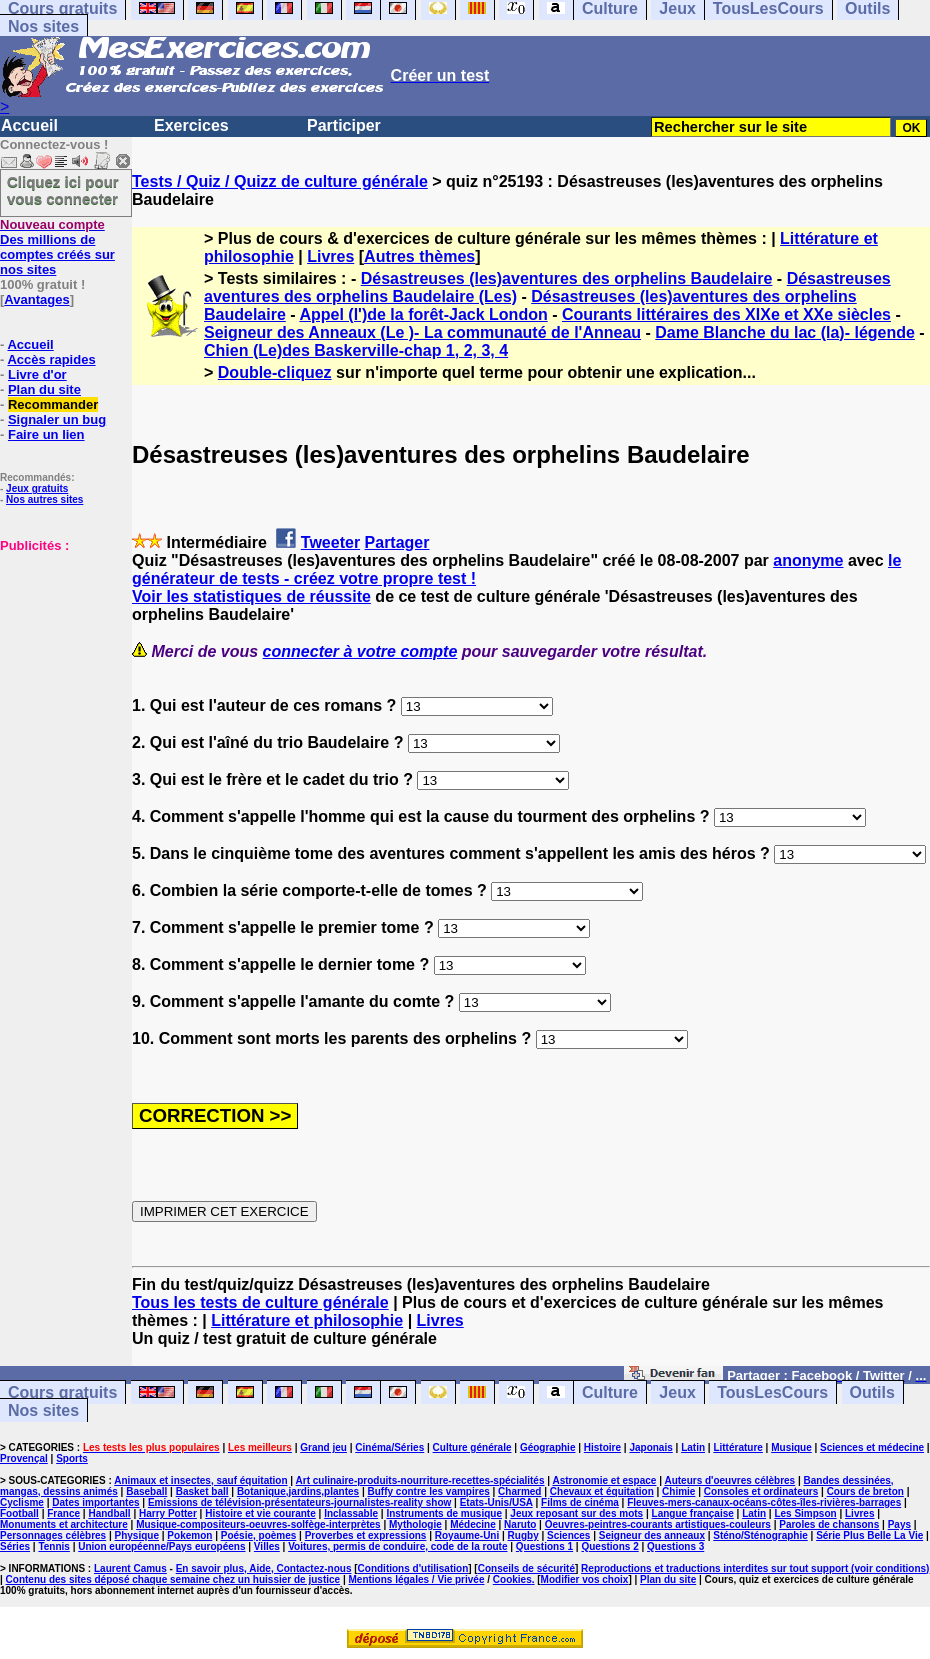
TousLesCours (772, 1392)
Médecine (473, 1524)
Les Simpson (805, 1513)
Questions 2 (609, 1546)
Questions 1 (544, 1546)
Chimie (678, 1491)
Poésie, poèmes (259, 1535)
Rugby (523, 1535)
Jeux (677, 1392)
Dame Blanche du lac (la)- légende (785, 332)
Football (19, 1513)
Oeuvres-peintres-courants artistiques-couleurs (658, 1524)
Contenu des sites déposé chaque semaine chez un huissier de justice (173, 1579)
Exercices (191, 125)
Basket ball (202, 1491)
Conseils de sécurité (526, 1568)
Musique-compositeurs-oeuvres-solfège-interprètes (258, 1524)
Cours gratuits (62, 1392)
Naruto (520, 1524)
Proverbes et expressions (366, 1535)
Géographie (548, 1447)
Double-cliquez (275, 372)
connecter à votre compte (360, 651)
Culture (610, 1392)
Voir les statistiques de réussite (251, 596)
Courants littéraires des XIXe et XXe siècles (726, 314)
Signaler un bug (57, 419)
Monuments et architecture (64, 1524)
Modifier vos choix (585, 1579)
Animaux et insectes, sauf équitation (200, 1480)
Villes (267, 1546)
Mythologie (415, 1524)
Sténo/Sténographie (760, 1535)
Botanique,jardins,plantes (298, 1491)
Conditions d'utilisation (413, 1568)
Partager (397, 542)
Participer (344, 125)
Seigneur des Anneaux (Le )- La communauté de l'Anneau (422, 332)
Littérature (737, 1447)
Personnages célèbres (53, 1535)
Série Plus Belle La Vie (869, 1535)
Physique (137, 1535)
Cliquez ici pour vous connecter (63, 190)
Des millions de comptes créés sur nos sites (57, 247)
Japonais (650, 1447)
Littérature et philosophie (307, 1320)
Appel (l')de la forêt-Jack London (423, 314)
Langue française (693, 1513)
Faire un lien (46, 434)
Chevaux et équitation (602, 1491)
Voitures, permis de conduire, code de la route (397, 1546)
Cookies (512, 1579)
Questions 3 (675, 1546)
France (63, 1513)
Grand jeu (323, 1447)
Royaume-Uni (467, 1535)
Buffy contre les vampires (428, 1491)
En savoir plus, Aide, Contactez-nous (264, 1568)
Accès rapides (51, 359)
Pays (899, 1524)
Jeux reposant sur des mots (576, 1513)
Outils (872, 1392)
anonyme (808, 560)
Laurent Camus (130, 1568)
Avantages (36, 299)
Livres (330, 256)
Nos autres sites (44, 499)
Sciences (568, 1535)
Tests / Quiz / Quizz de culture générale (280, 181)
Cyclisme (22, 1502)
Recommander (53, 404)
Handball (109, 1513)
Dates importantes (95, 1502)
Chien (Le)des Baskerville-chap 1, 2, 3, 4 (356, 350)
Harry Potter (168, 1513)
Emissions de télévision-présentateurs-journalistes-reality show (299, 1502)
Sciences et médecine (872, 1447)
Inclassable (351, 1513)
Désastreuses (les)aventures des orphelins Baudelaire (567, 278)
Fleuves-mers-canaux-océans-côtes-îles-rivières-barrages (764, 1502)
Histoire (602, 1447)
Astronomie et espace (604, 1480)
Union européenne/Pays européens (161, 1546)
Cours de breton (865, 1491)
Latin (693, 1447)
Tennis (53, 1546)
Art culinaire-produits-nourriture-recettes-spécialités (420, 1480)
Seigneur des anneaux (652, 1535)
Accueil (29, 125)
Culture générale (472, 1447)
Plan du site (44, 389)
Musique (791, 1447)
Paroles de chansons (829, 1524)
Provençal (24, 1458)
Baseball (146, 1491)
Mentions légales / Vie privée (416, 1579)
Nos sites (43, 26)
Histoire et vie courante (260, 1513)
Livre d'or (37, 374)
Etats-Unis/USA (496, 1502)
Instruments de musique (444, 1513)
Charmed (519, 1491)
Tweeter (330, 542)
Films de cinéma (580, 1502)
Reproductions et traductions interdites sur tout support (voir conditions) (755, 1568)
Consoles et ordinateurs (761, 1491)
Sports (72, 1458)
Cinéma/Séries (389, 1447)
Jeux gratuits (37, 488)
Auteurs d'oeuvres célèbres (729, 1480)
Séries (15, 1546)
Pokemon (189, 1535)
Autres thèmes (419, 256)
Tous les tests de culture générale (260, 1302)
